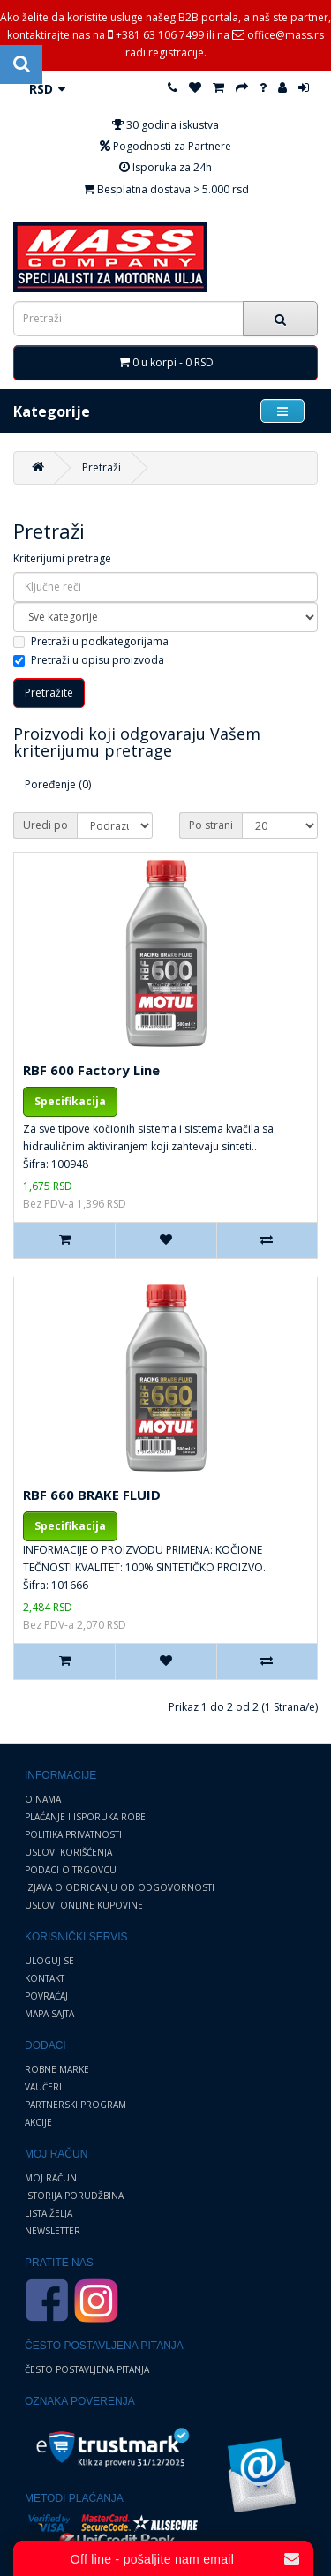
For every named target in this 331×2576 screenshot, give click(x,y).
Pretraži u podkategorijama (91, 641)
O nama (43, 1799)
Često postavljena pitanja (87, 2369)
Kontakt (44, 1978)
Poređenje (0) (58, 784)
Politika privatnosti (73, 1834)
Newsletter (52, 2231)
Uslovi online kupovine (84, 1905)
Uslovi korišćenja (68, 1852)
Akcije (38, 2122)
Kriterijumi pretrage (62, 558)
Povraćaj (46, 1996)
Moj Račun (51, 2178)
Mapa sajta (49, 2013)
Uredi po (45, 824)
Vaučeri (43, 2087)
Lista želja (48, 2213)
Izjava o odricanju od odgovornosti (119, 1887)
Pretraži (101, 467)
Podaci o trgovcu (71, 1870)
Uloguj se (49, 1961)
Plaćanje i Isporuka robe (85, 1817)
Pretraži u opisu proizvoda (88, 659)
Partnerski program (75, 2104)
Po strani (211, 824)
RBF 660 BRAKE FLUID (92, 1494)
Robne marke (57, 2069)
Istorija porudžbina (74, 2195)
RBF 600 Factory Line (91, 1070)
